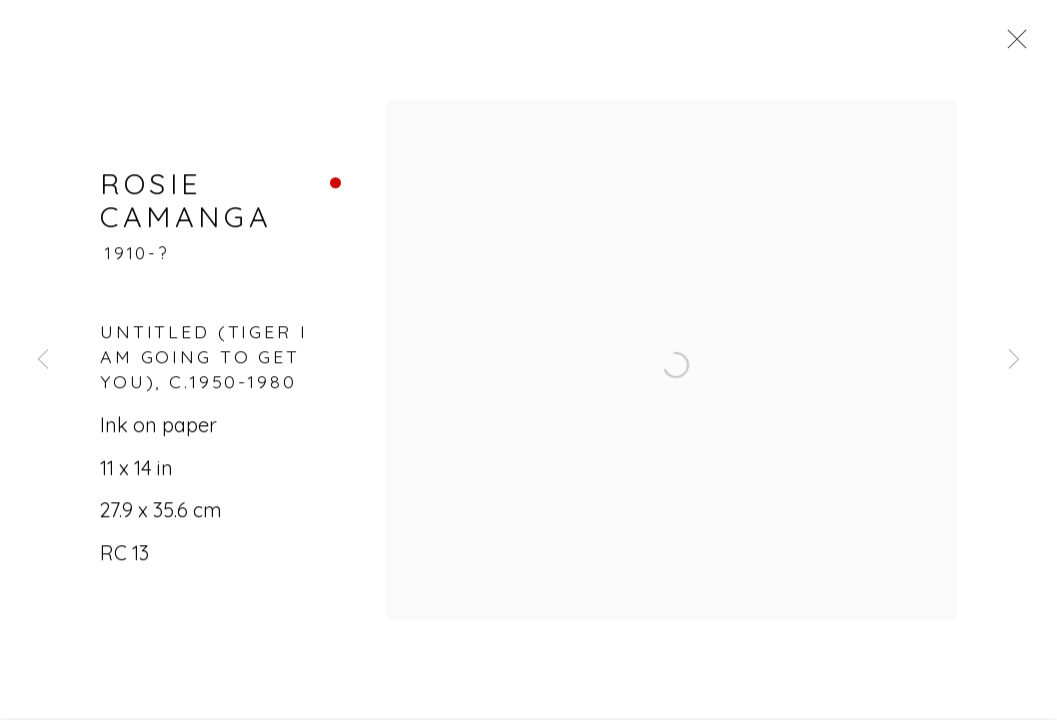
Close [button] (1023, 45)
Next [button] (1014, 360)
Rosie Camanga (186, 211)
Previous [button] (43, 360)
